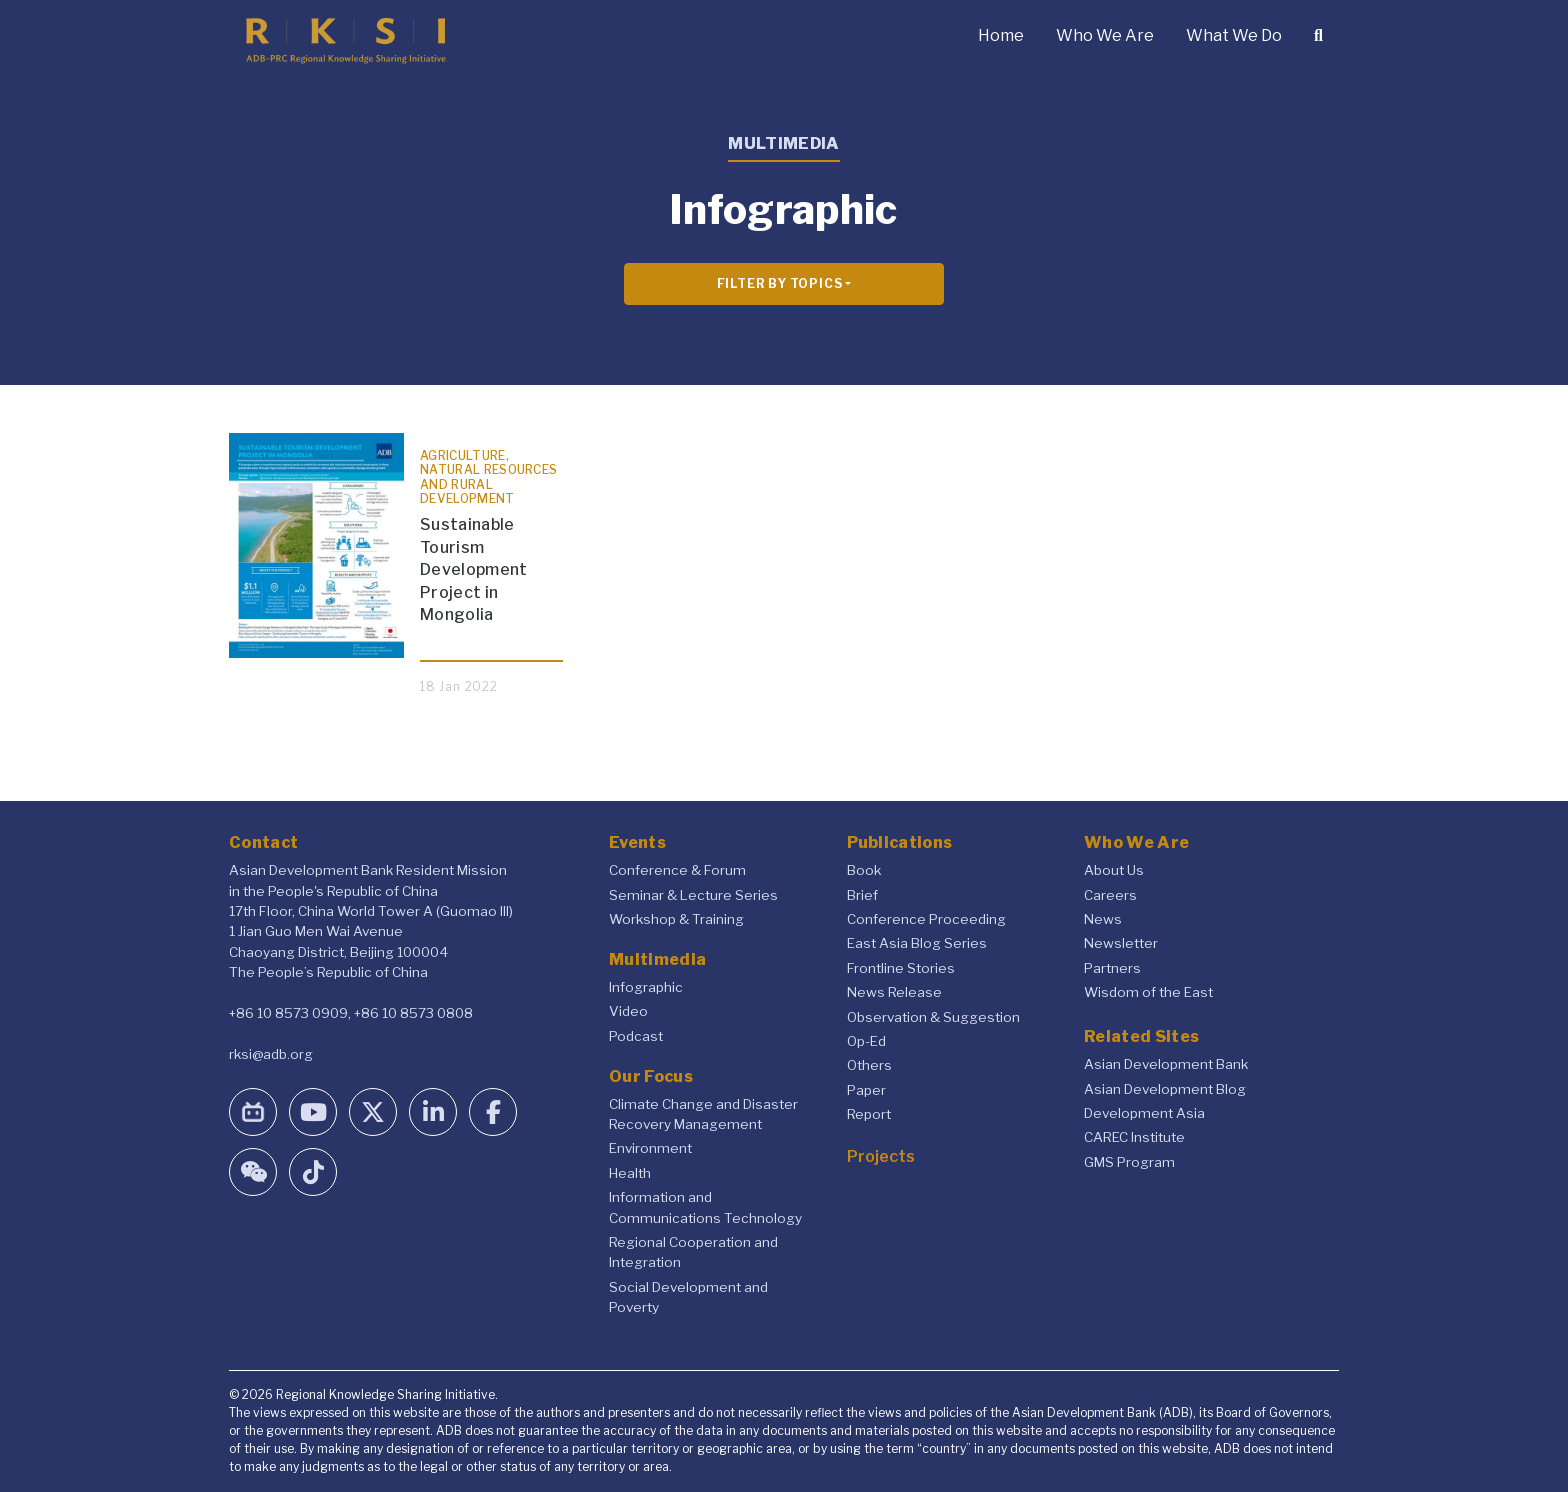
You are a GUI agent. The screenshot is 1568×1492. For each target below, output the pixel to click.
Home (1001, 35)
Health (630, 1173)
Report (869, 1114)
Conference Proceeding (926, 919)
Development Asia (1144, 1113)
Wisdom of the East (1148, 992)
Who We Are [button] (1105, 35)
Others (869, 1065)
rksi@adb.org (271, 1054)
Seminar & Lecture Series (693, 895)
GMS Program (1129, 1162)
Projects (881, 1156)
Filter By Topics (780, 283)
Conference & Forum (677, 870)
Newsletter (1121, 943)
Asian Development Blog (1165, 1089)
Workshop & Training (676, 919)
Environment (650, 1148)
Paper (866, 1090)
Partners (1112, 968)
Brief (862, 895)
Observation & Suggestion (933, 1017)
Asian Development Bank (1166, 1064)
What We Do (1234, 35)
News (1103, 919)
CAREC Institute (1134, 1137)
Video (628, 1011)
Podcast (636, 1036)
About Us (1114, 870)
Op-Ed (866, 1041)
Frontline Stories (901, 968)
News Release (894, 992)
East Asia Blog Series (917, 943)
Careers (1110, 895)
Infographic (646, 987)
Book (864, 870)
